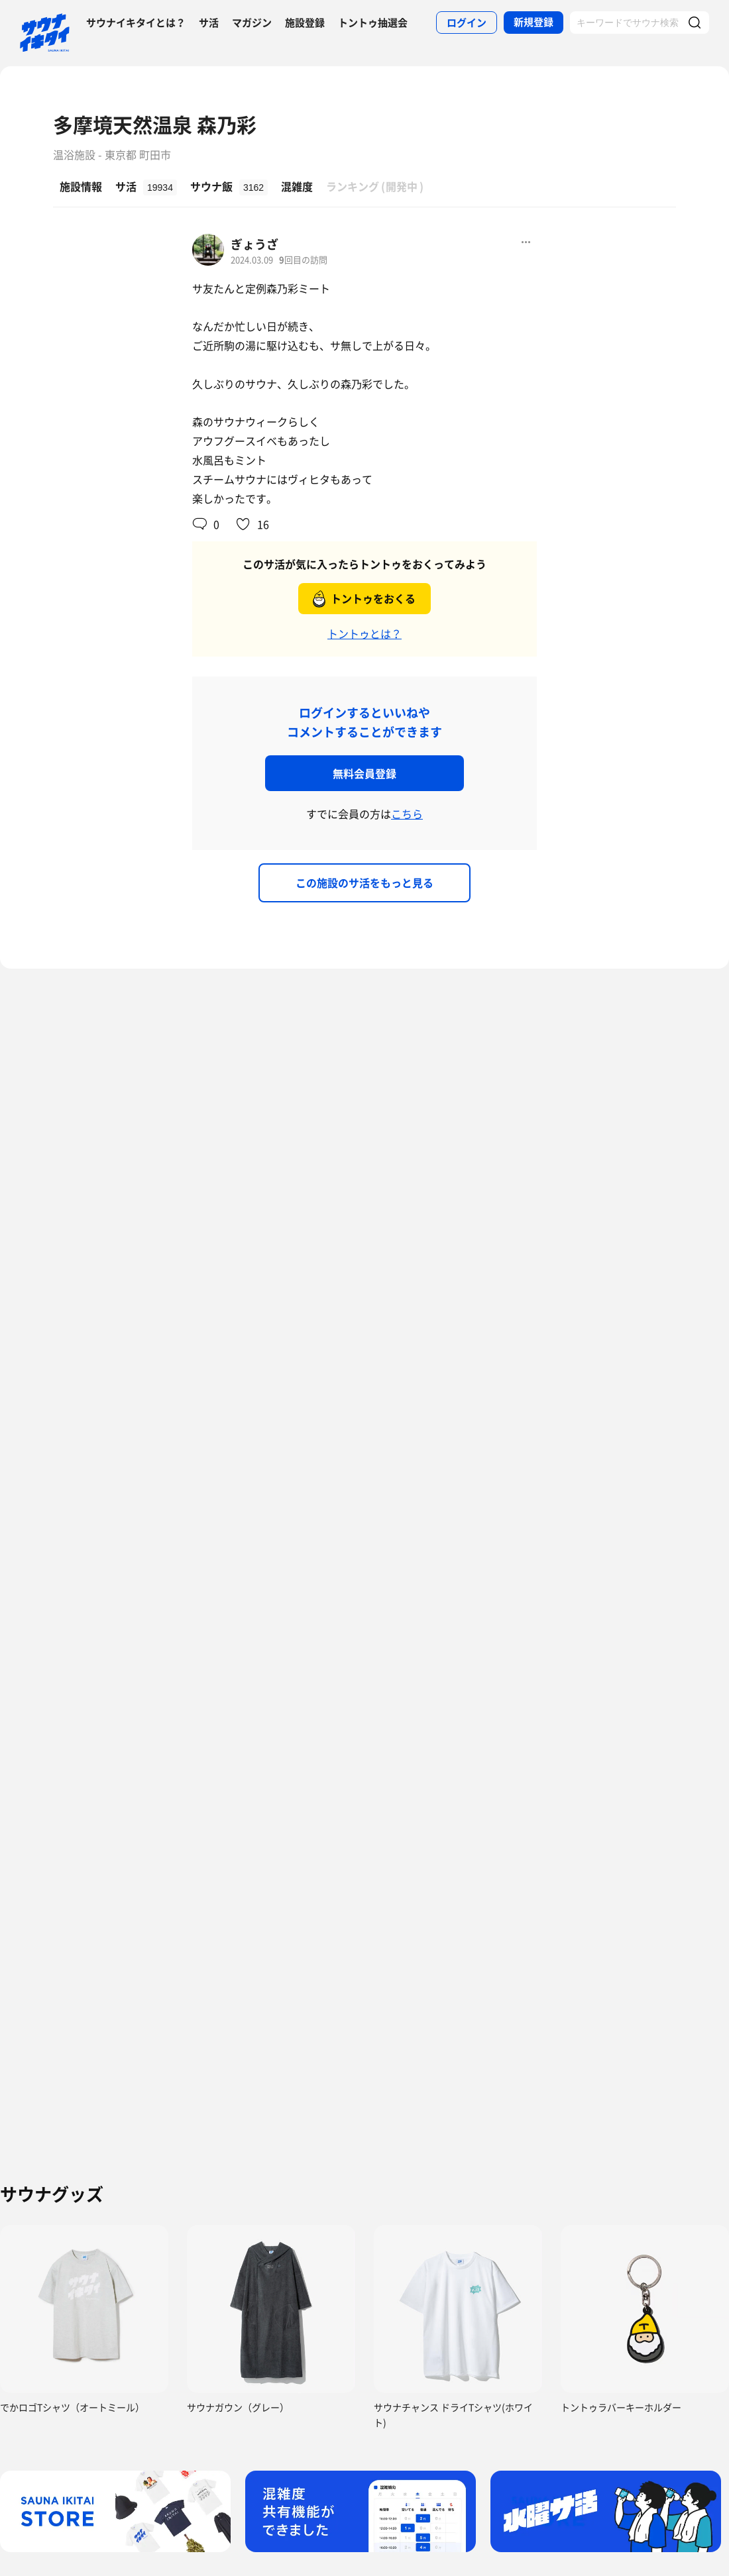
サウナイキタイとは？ (136, 22)
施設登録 (305, 22)
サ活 (209, 22)
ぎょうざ (254, 244)
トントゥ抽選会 (373, 22)
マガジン (252, 22)
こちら (407, 814)
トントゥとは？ (364, 633)
